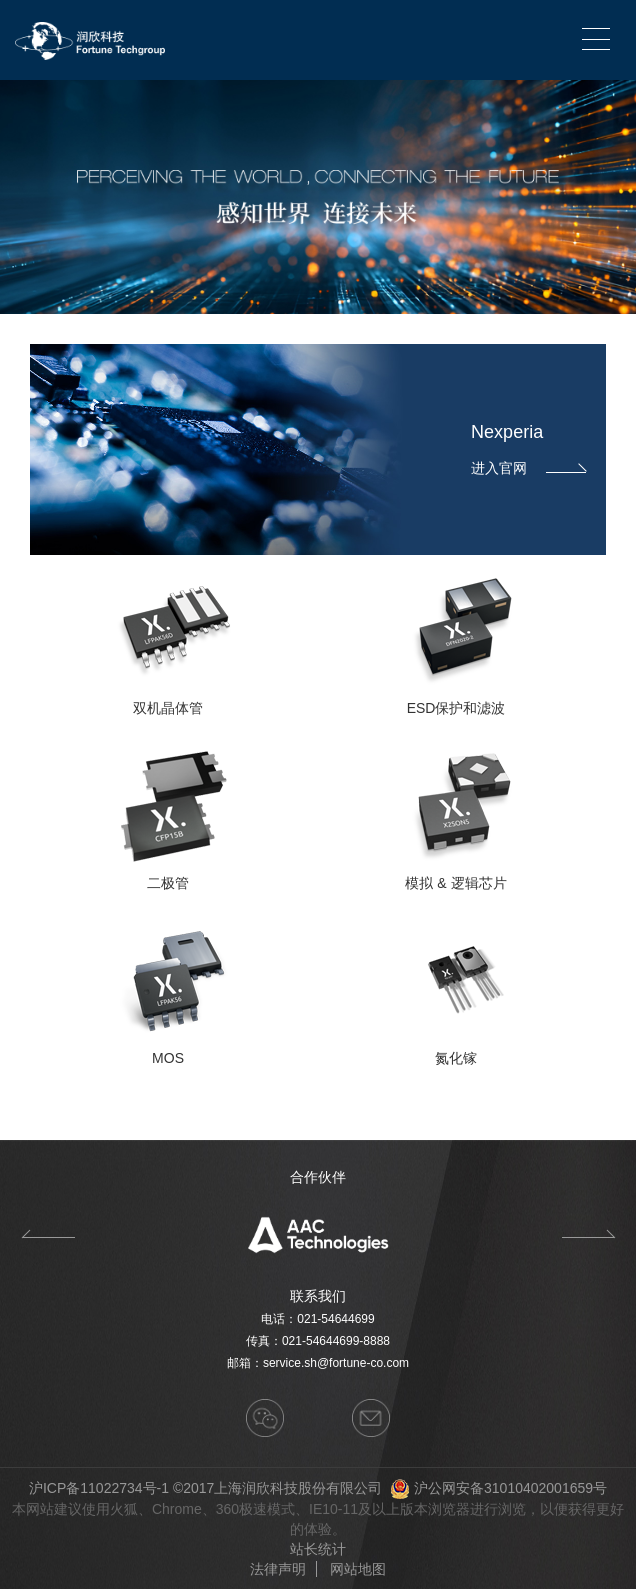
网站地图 (358, 1569)
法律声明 (278, 1569)
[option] (318, 1234)
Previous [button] (47, 1234)
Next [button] (588, 1234)
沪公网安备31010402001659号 (510, 1488)
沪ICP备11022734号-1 (99, 1488)
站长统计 (318, 1549)
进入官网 (528, 468)
